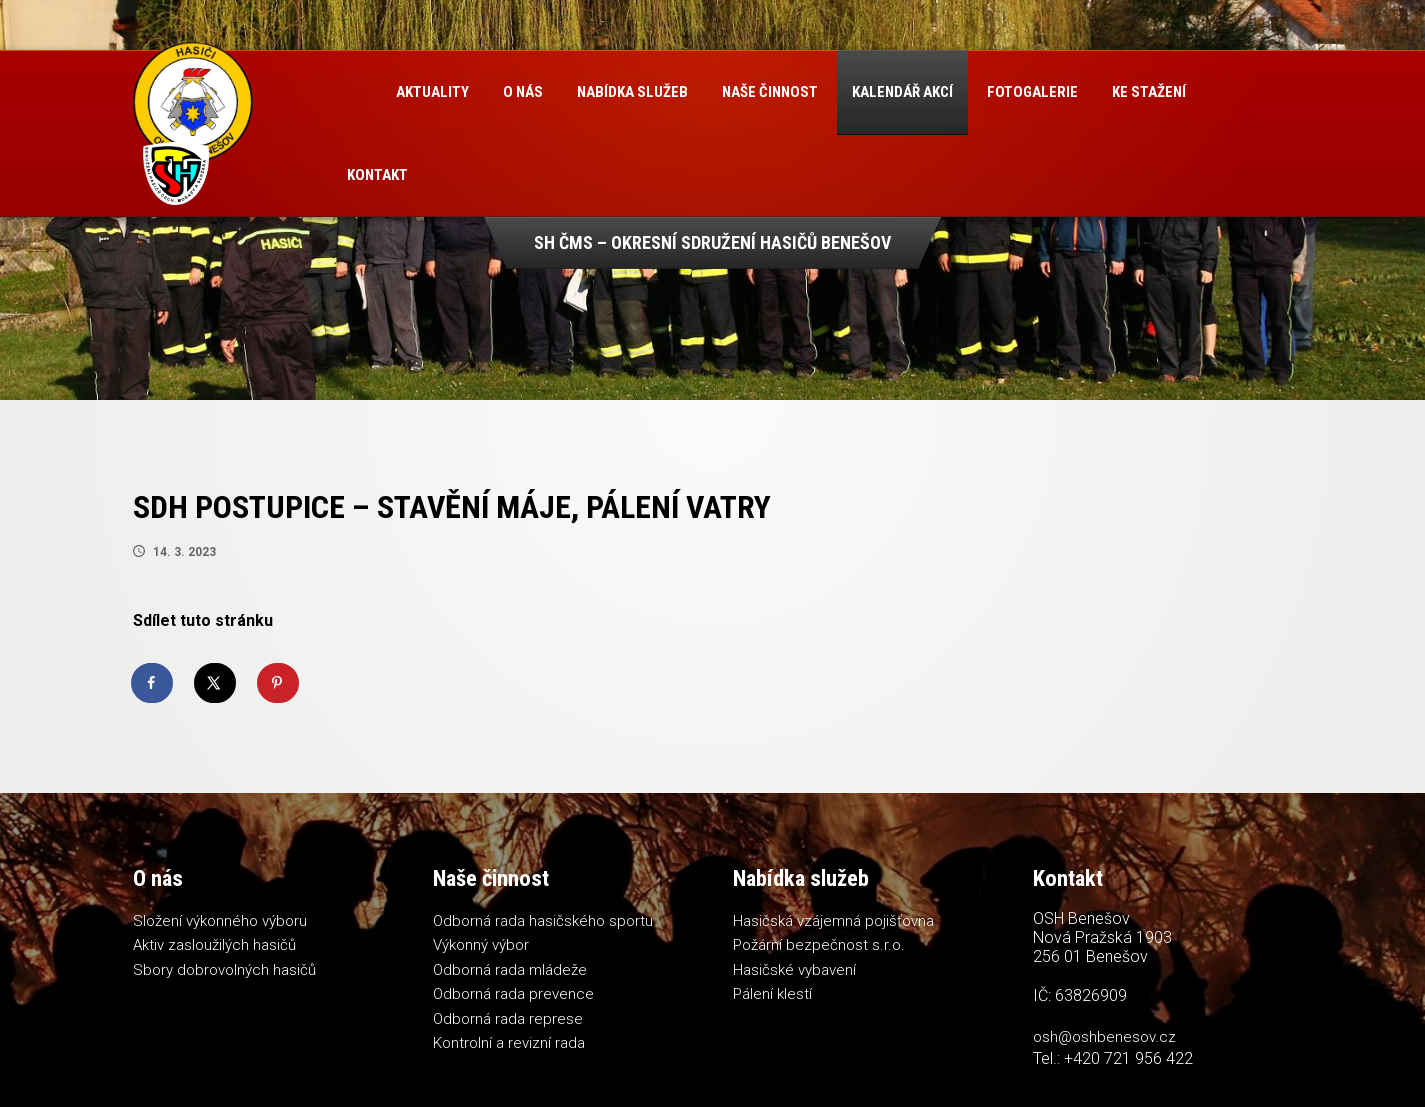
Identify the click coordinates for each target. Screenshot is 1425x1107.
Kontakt (377, 175)
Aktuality (432, 92)
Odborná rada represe (508, 1019)
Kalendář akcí (902, 92)
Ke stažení (1149, 92)
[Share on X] (216, 683)
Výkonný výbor (481, 945)
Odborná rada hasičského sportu (543, 921)
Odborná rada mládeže (510, 970)
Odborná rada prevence (513, 994)
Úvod (354, 92)
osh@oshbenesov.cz (1104, 1037)
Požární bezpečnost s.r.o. (819, 945)
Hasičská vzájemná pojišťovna (833, 921)
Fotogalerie (1032, 92)
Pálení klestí (772, 994)
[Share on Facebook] (153, 683)
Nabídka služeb (632, 92)
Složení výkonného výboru (220, 921)
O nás (523, 92)
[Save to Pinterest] (279, 683)
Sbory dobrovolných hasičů (224, 970)
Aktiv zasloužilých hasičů (214, 945)
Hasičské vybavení (794, 970)
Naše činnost (770, 92)
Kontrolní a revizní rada (509, 1043)
